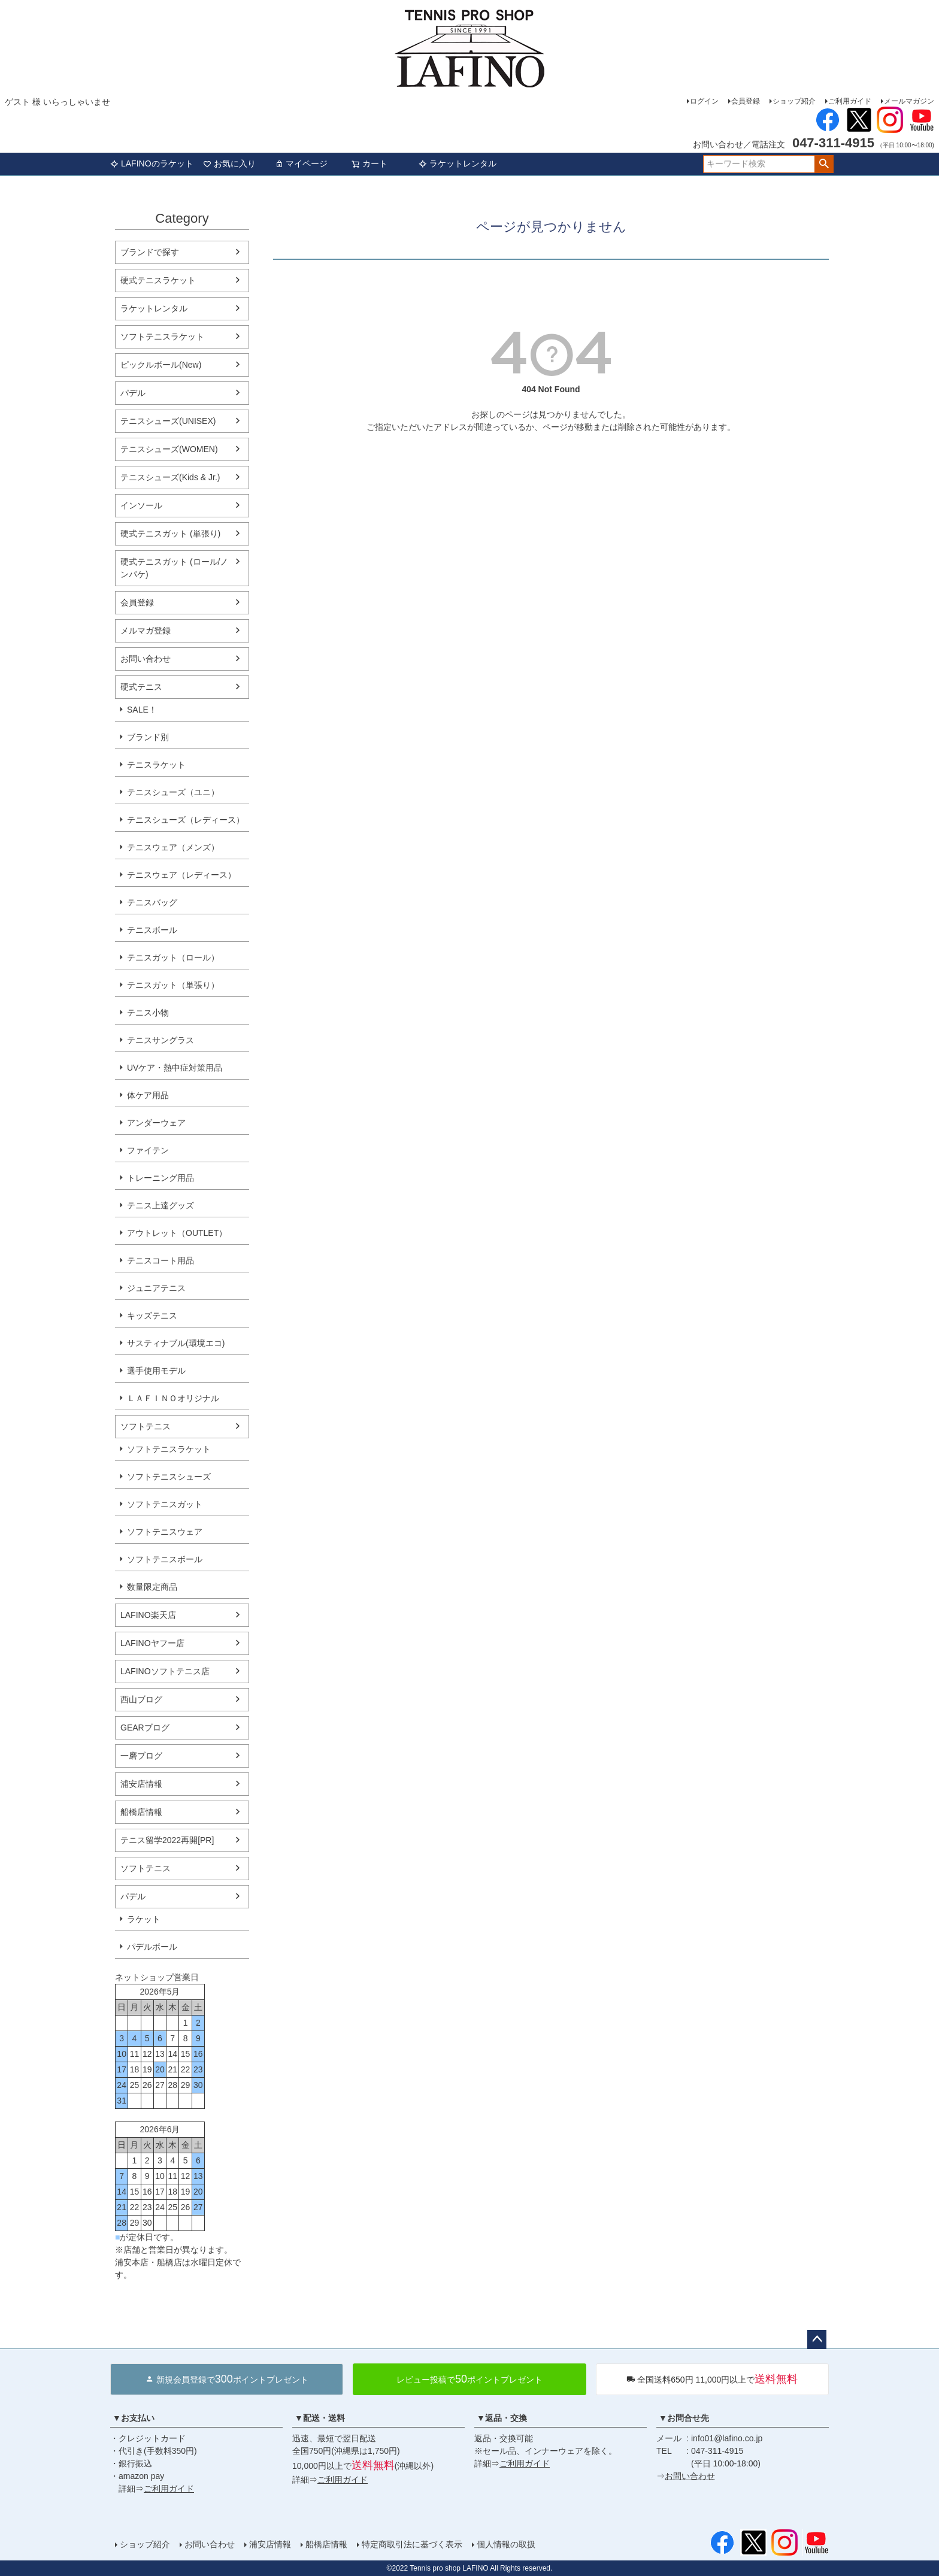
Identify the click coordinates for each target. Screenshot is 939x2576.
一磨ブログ (141, 1755)
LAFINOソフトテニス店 (165, 1671)
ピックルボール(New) (160, 364)
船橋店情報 (141, 1812)
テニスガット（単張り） (173, 985)
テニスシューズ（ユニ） (173, 792)
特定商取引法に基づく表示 (412, 2544)
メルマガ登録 (145, 630)
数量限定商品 (152, 1587)
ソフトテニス (145, 1426)
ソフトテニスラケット (162, 336)
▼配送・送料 (320, 2418)
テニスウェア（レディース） (181, 875)
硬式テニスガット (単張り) (170, 533)
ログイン (704, 101)
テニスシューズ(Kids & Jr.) (170, 477)
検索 (823, 164)
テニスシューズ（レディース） (185, 820)
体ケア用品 (148, 1095)
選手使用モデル (156, 1370)
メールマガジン (909, 101)
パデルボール (152, 1946)
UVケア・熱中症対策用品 (174, 1067)
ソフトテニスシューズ (169, 1476)
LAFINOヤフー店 (152, 1643)
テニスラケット (156, 764)
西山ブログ (141, 1699)
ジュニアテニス (156, 1288)
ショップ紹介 (794, 101)
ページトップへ (816, 2339)
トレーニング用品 (160, 1178)
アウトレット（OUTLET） (177, 1233)
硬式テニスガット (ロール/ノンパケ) (174, 568)
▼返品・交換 (502, 2418)
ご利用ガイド (849, 101)
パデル (133, 393)
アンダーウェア (156, 1123)
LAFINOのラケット (151, 163)
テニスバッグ (152, 902)
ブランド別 (148, 737)
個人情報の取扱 (506, 2544)
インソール (141, 505)
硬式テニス (141, 687)
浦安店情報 (141, 1784)
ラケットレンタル (457, 163)
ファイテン (148, 1150)
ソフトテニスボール (164, 1559)
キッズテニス (152, 1315)
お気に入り (229, 163)
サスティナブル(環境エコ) (176, 1343)
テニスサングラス (160, 1040)
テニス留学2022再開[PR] (167, 1840)
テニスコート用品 (160, 1260)
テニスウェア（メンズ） (173, 847)
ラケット (143, 1919)
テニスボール (152, 930)
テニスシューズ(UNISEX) (168, 421)
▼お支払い (134, 2418)
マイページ (301, 163)
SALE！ (142, 709)
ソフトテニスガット (164, 1504)
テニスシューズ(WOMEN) (169, 449)
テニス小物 (148, 1012)
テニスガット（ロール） (173, 957)
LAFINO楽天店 (148, 1615)
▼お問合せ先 (684, 2418)
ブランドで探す (149, 252)
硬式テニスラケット (158, 280)
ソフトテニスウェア (164, 1531)
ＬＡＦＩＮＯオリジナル (173, 1398)
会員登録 (745, 101)
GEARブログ (144, 1727)
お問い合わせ (145, 658)
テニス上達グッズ (160, 1205)
